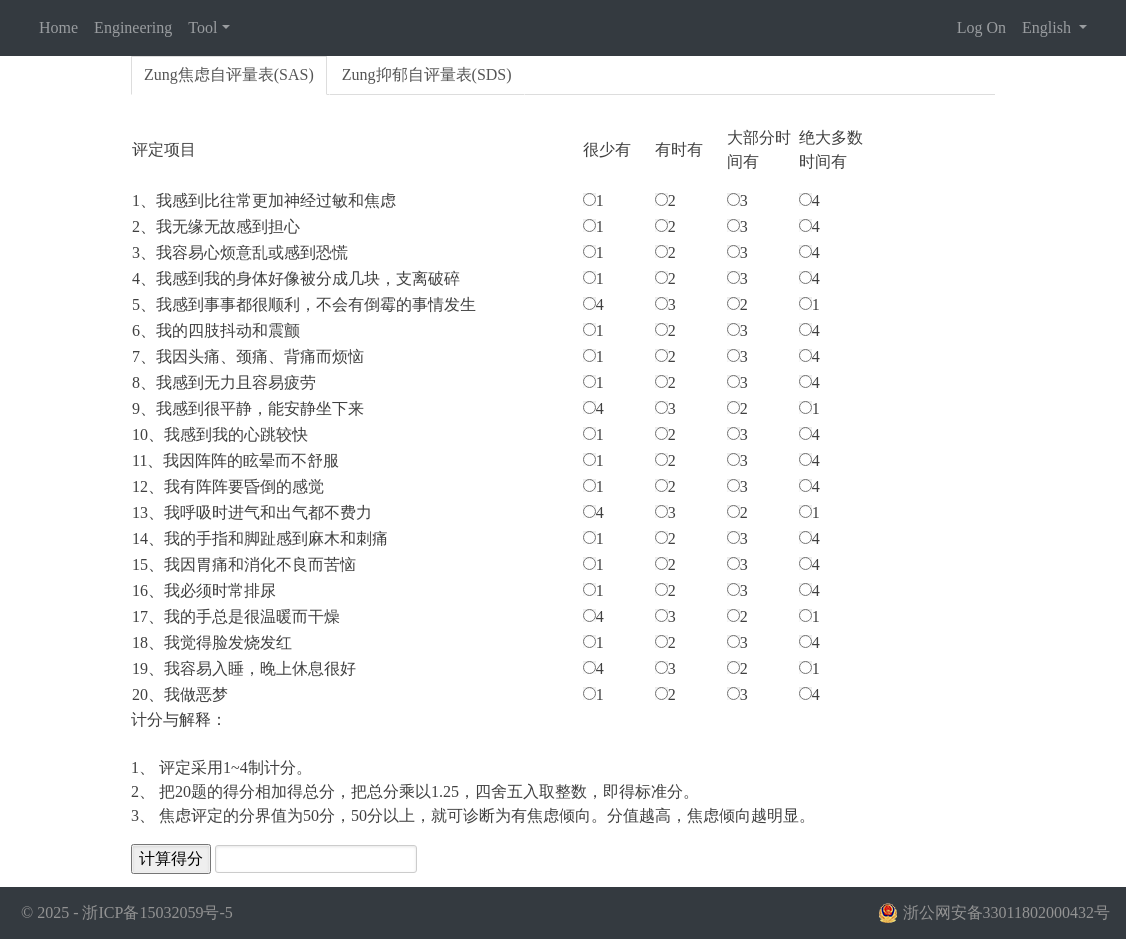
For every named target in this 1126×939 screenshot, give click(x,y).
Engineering (133, 27)
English (1048, 27)
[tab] (229, 75)
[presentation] (229, 75)
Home (58, 27)
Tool (202, 27)
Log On (981, 27)
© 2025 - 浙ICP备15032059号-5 (127, 912)
